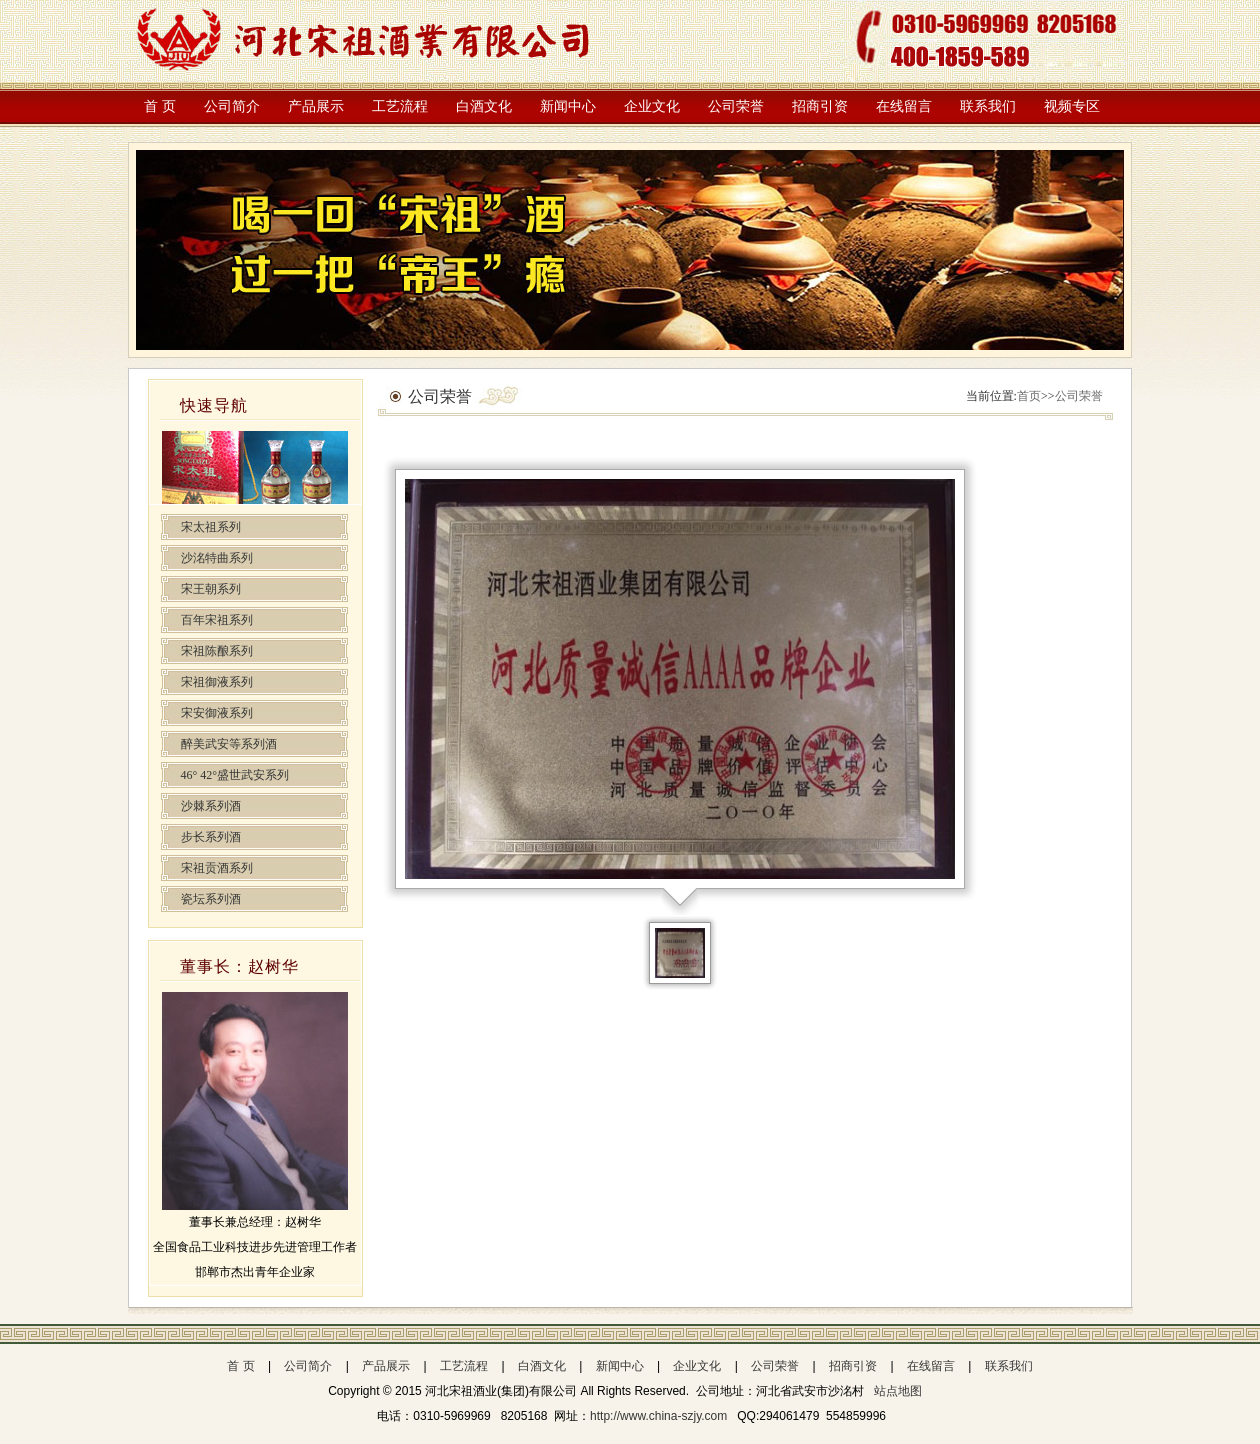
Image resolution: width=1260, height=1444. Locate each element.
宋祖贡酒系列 (217, 868)
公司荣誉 (736, 106)
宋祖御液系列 (217, 682)
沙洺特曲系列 (217, 558)
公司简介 (232, 106)
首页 (1029, 396)
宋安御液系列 (217, 713)
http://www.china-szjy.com (660, 1416)
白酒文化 (484, 106)
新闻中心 (568, 106)
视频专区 (1072, 106)
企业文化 (652, 106)
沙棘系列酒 (211, 806)
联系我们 (988, 106)
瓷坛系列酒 (211, 899)
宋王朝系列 (211, 589)
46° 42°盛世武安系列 (235, 775)
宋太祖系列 (211, 527)
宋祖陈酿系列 (217, 651)
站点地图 (898, 1391)
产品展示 (316, 106)
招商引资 (820, 106)
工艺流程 (400, 106)
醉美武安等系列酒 (229, 744)
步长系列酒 (211, 837)
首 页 (160, 106)
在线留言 (904, 106)
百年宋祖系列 (217, 620)
